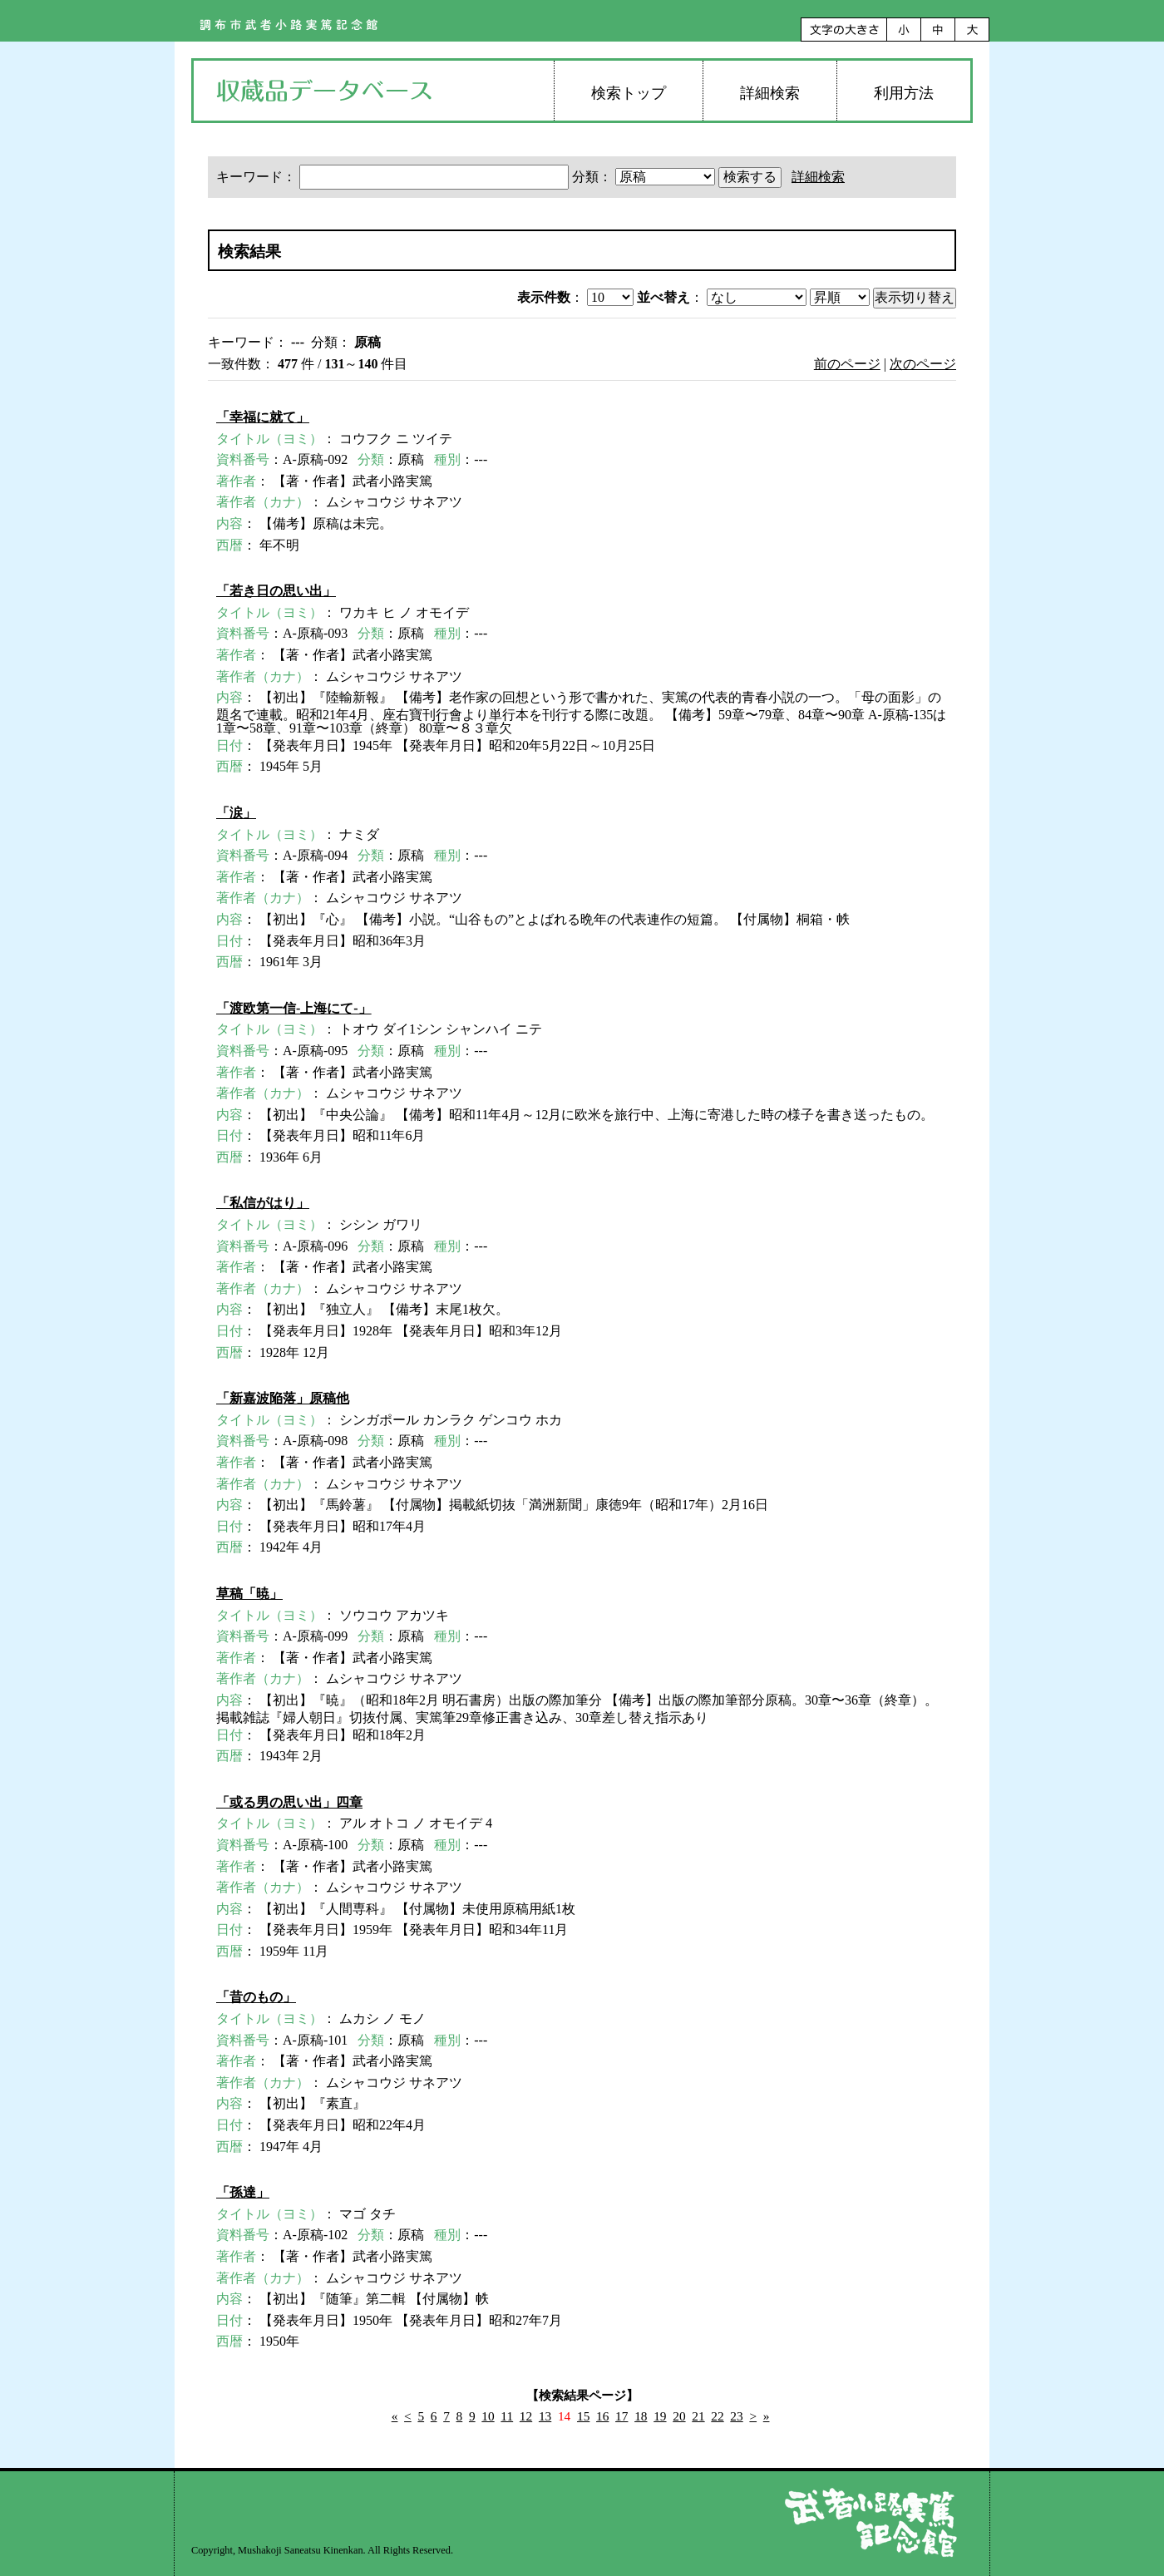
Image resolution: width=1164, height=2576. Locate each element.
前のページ (847, 364)
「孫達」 (242, 2192)
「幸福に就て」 (262, 417)
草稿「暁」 (249, 1594)
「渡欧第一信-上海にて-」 (294, 1008)
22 (717, 2416)
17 (621, 2416)
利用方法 (904, 93)
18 (640, 2416)
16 (602, 2416)
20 (679, 2416)
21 (698, 2416)
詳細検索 (770, 93)
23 (736, 2416)
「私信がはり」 (262, 1203)
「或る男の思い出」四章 (289, 1802)
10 (487, 2416)
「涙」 (236, 813)
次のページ (923, 364)
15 (583, 2416)
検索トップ (628, 93)
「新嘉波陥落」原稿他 (282, 1398)
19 (660, 2416)
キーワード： (394, 177)
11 (507, 2416)
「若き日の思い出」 (276, 591)
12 (526, 2416)
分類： (645, 177)
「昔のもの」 (256, 1997)
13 (545, 2416)
